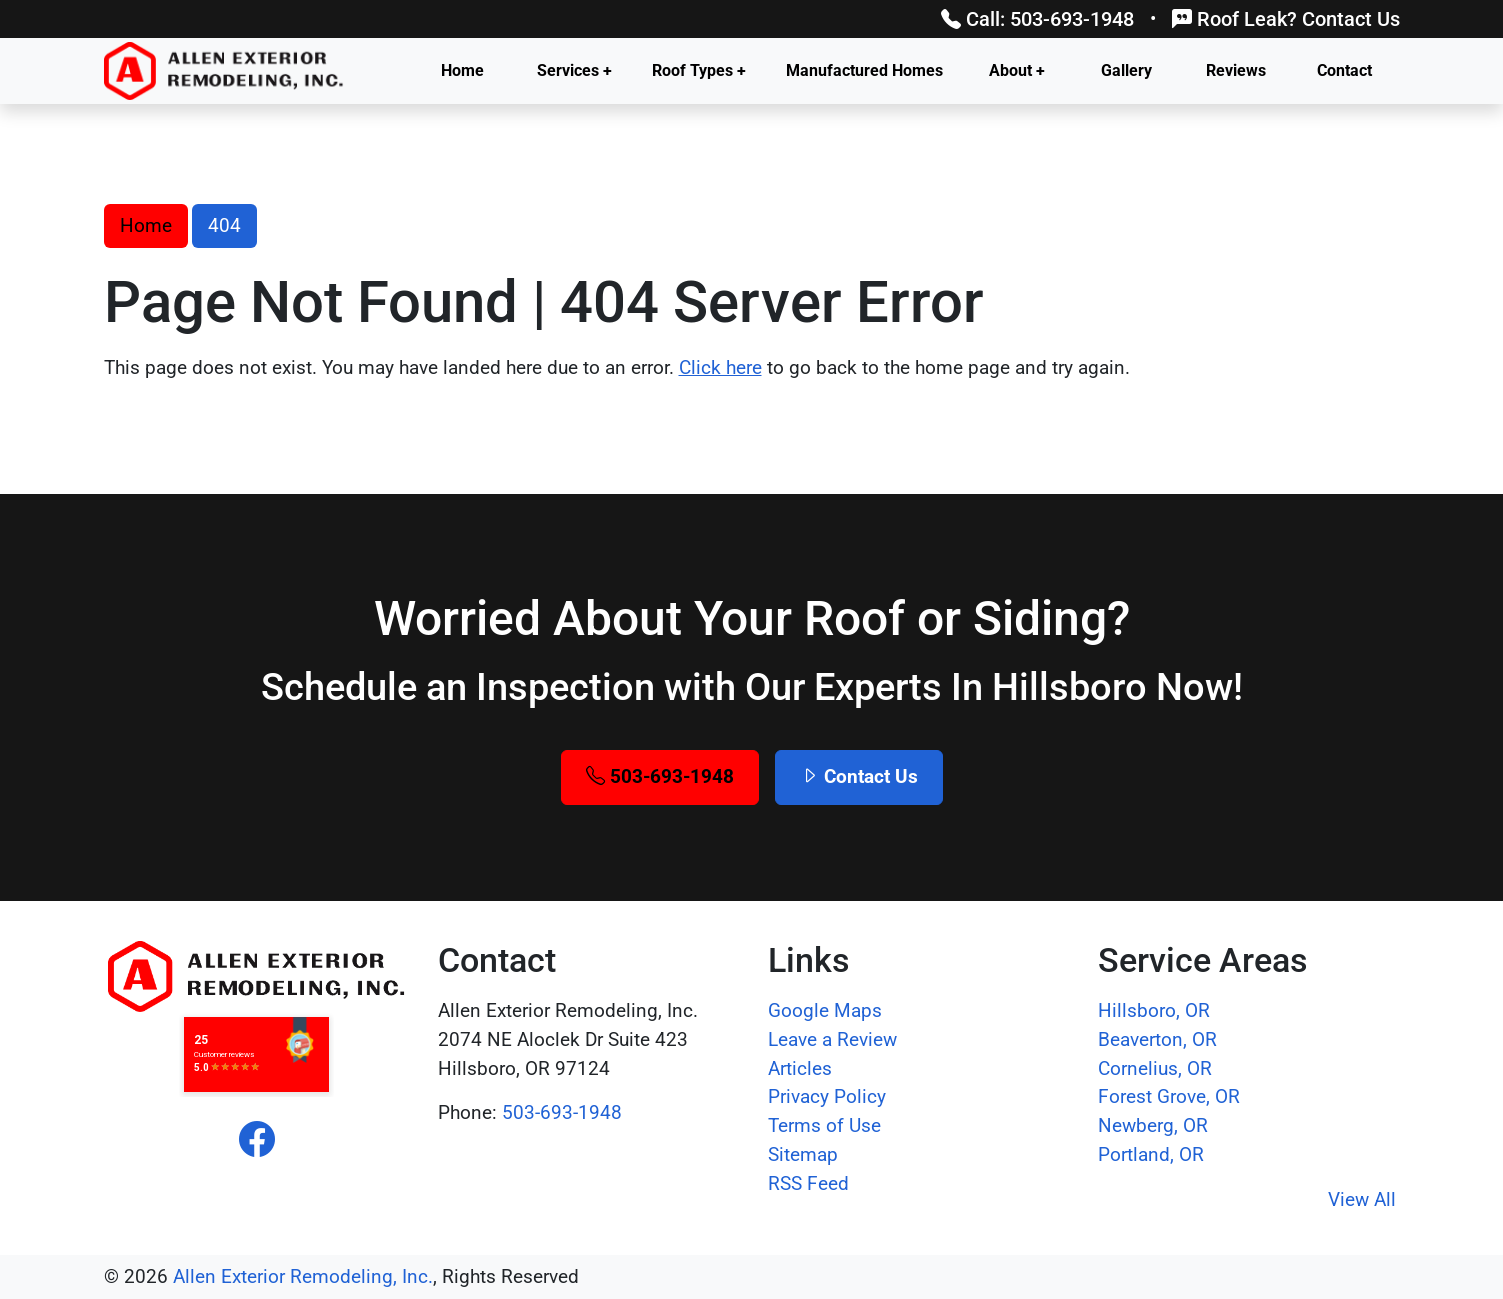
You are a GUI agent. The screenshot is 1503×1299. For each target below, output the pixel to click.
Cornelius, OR (1155, 1068)
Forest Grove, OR (1169, 1096)
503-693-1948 (660, 776)
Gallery (1126, 70)
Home (462, 70)
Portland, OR (1151, 1154)
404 (224, 225)
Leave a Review (832, 1039)
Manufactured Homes (864, 70)
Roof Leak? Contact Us (1286, 19)
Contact (1344, 70)
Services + (574, 70)
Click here (720, 367)
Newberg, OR (1153, 1125)
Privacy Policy (827, 1096)
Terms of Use (824, 1125)
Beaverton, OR (1157, 1039)
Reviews (1236, 70)
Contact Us (859, 776)
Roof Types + (699, 70)
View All (1362, 1199)
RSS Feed (808, 1183)
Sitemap (803, 1154)
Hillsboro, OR (1154, 1010)
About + (1017, 70)
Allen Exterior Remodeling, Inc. (303, 1276)
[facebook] (257, 1140)
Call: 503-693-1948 (1037, 19)
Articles (800, 1068)
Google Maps (825, 1010)
